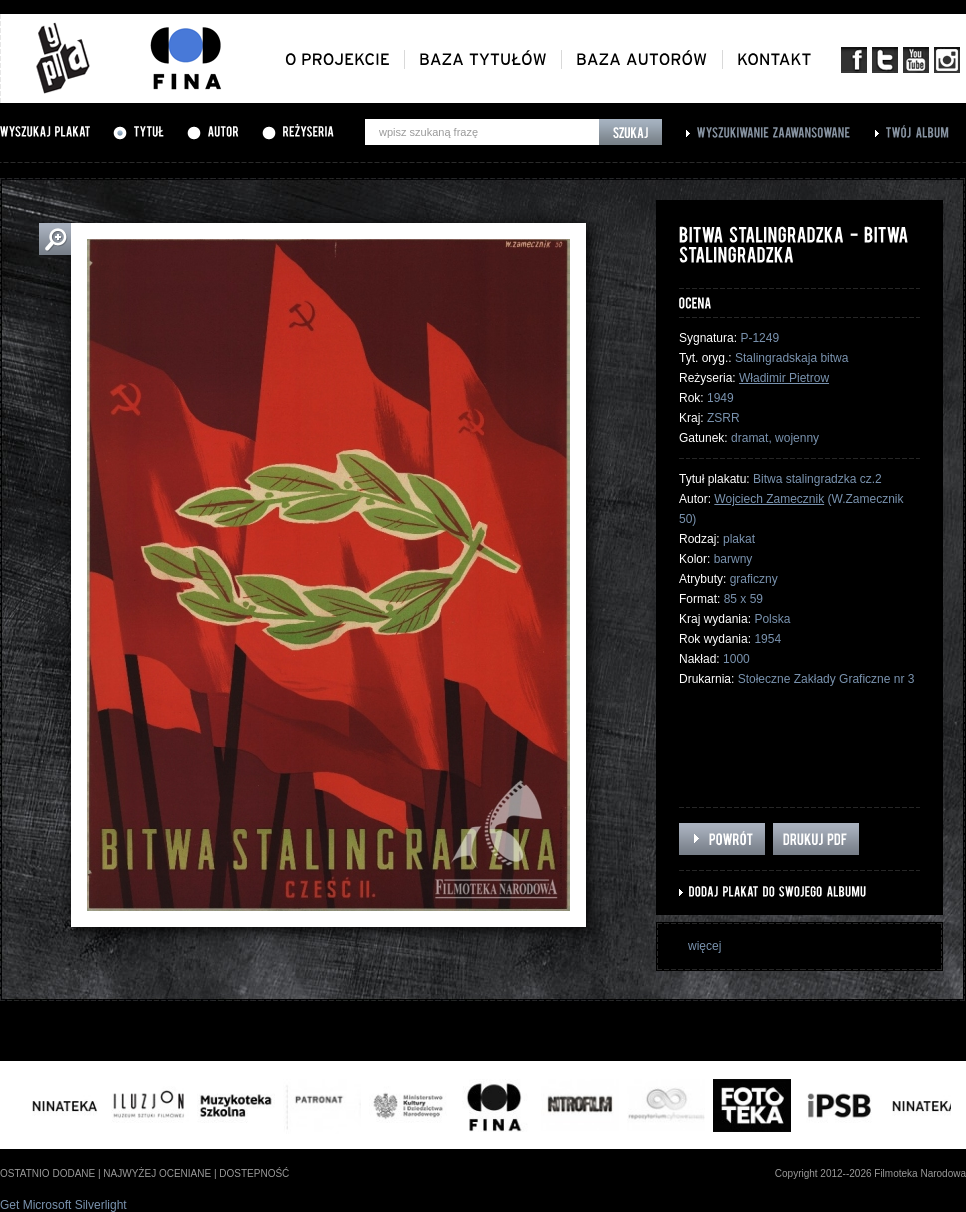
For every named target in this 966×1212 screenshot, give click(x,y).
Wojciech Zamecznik (769, 499)
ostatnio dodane (47, 1173)
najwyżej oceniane (157, 1173)
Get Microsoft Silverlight (63, 1205)
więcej (704, 946)
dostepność (254, 1173)
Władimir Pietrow (784, 378)
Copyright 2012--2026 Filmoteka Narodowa (870, 1173)
